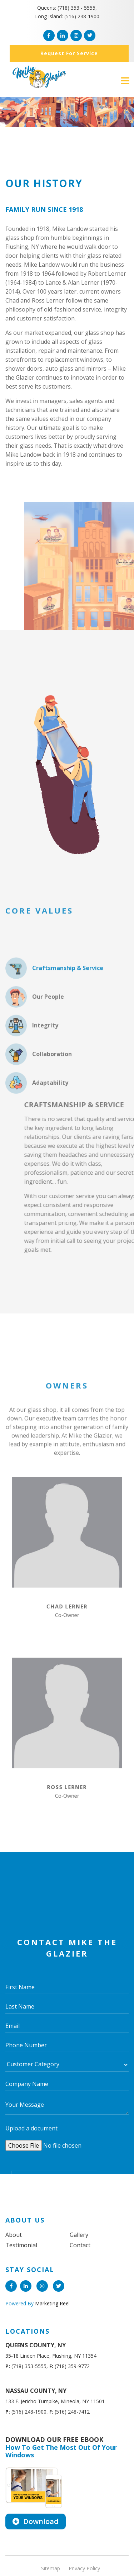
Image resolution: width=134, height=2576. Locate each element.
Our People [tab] (34, 1044)
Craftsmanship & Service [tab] (54, 1016)
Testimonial (21, 2245)
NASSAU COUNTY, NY (35, 2391)
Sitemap (50, 2568)
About (13, 2235)
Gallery (79, 2235)
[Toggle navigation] (125, 80)
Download (36, 2521)
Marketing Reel (52, 2303)
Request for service (69, 53)
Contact (80, 2245)
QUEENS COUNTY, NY (35, 2345)
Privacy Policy (84, 2568)
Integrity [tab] (31, 1073)
